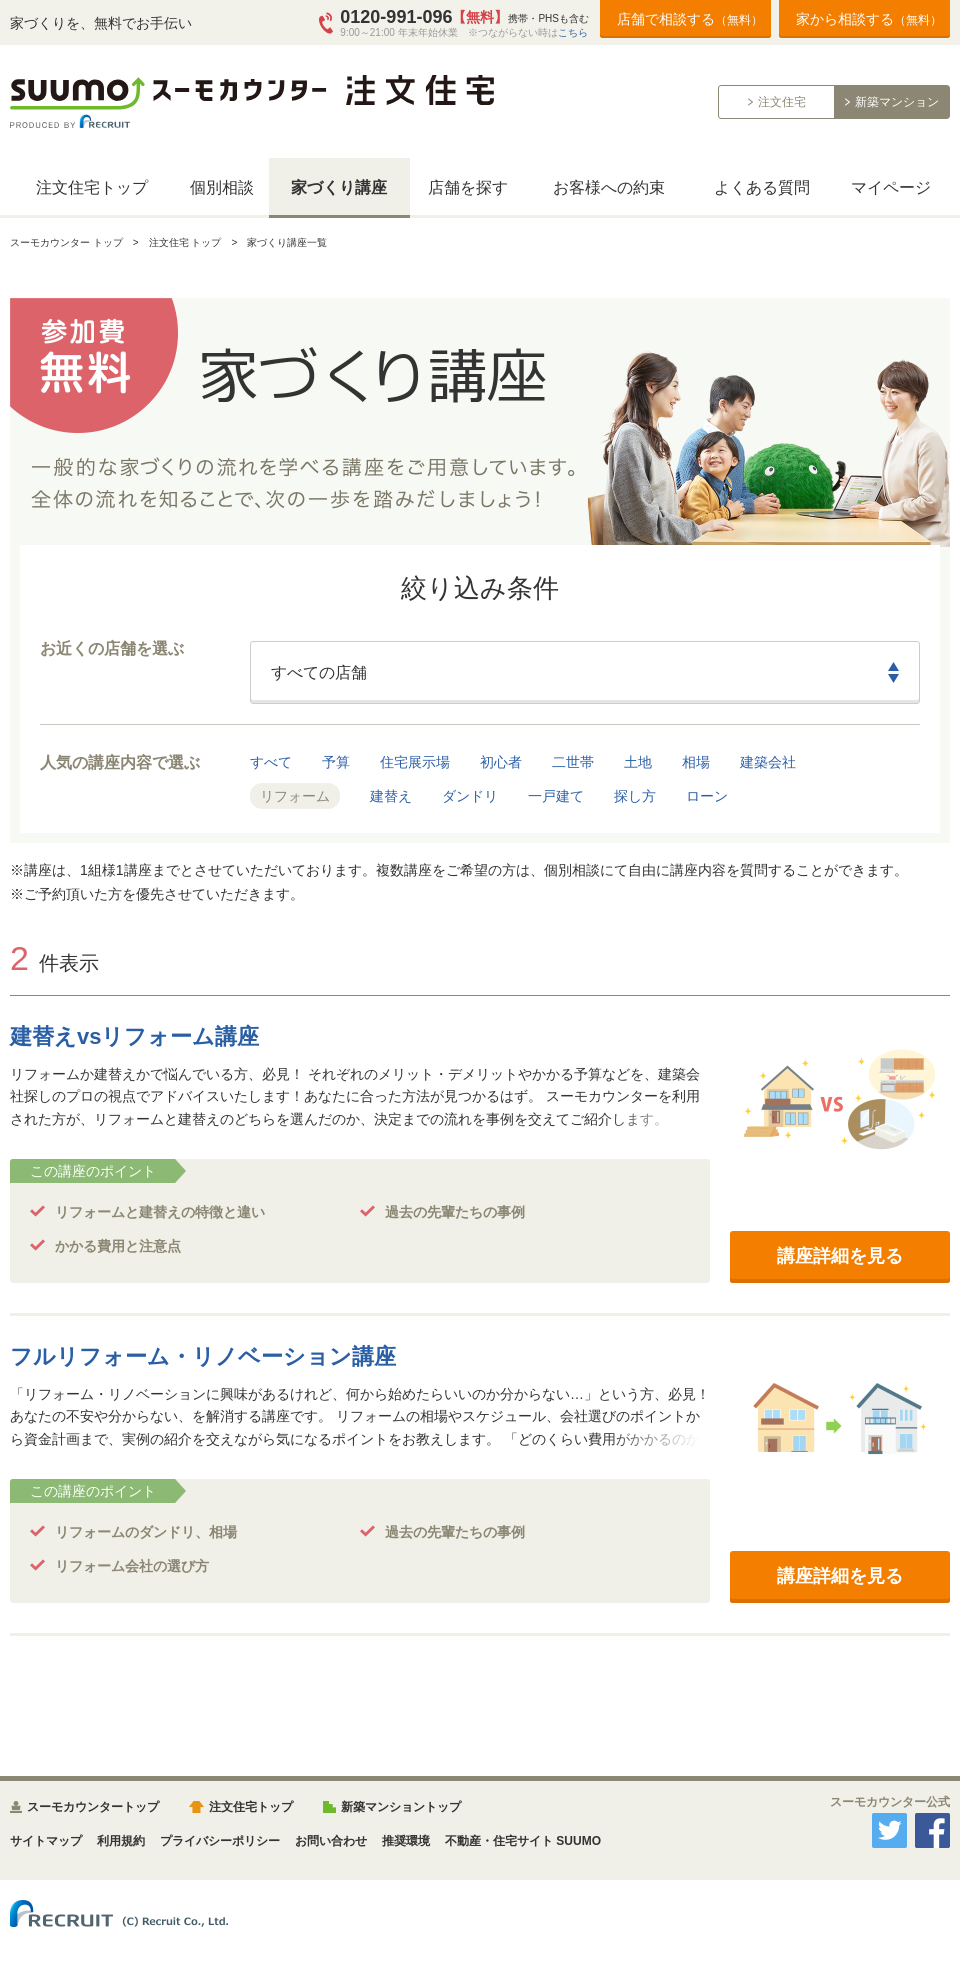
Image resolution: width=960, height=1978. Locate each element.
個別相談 (222, 187)
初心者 (501, 762)
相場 (696, 762)
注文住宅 (782, 102)
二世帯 (573, 762)
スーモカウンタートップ (93, 1807)
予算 (336, 762)
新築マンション (897, 102)
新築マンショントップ (401, 1807)
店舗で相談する (690, 19)
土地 (638, 762)
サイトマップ (46, 1841)
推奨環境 (406, 1841)
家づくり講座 (339, 187)
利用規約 (121, 1841)
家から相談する (869, 19)
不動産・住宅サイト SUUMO (523, 1841)
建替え (391, 796)
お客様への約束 (609, 187)
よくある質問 (762, 187)
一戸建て (556, 796)
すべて (271, 762)
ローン (707, 796)
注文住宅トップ (92, 187)
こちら (573, 32)
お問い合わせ (331, 1841)
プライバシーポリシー (220, 1841)
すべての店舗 (319, 672)
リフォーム (295, 796)
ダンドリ (470, 796)
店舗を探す (468, 187)
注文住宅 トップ (185, 242)
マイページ (891, 187)
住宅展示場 (415, 762)
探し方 (635, 796)
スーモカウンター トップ (66, 242)
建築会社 (768, 762)
